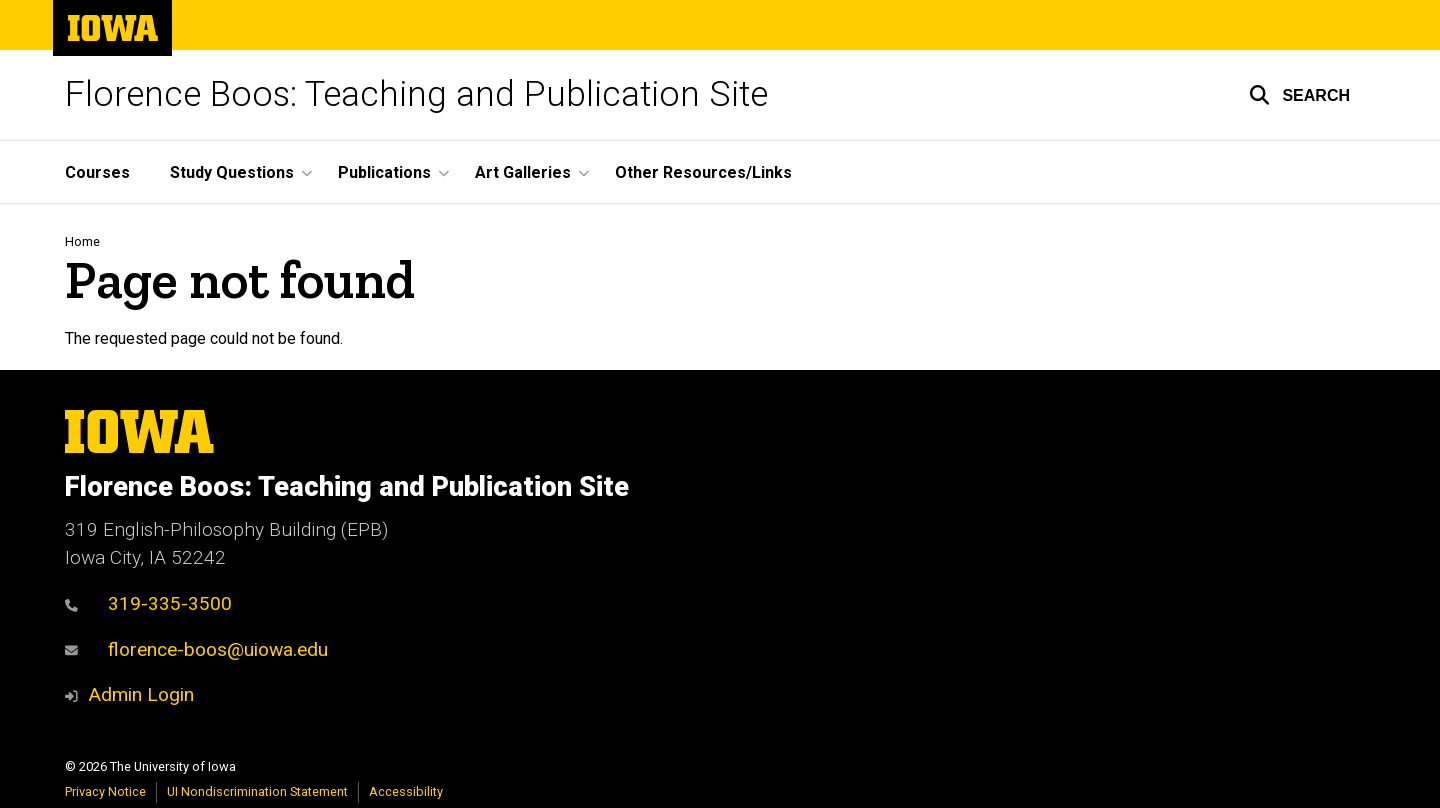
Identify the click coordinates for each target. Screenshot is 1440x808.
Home (82, 241)
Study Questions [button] (232, 172)
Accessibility (406, 791)
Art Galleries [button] (523, 172)
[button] (1299, 95)
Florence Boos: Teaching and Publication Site (416, 94)
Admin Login (141, 694)
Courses (97, 172)
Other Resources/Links (703, 172)
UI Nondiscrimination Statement (257, 791)
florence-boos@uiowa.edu (196, 649)
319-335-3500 (148, 603)
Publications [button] (384, 172)
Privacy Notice (105, 791)
